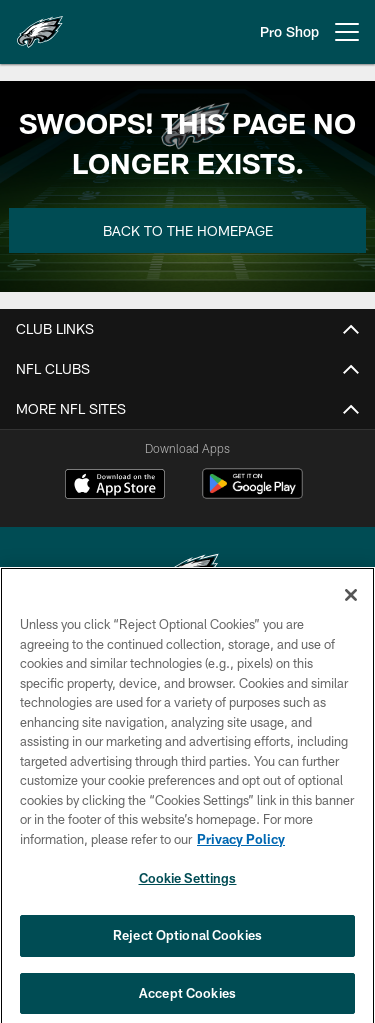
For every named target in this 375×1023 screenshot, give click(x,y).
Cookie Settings (188, 887)
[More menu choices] (347, 32)
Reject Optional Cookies (187, 943)
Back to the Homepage (188, 230)
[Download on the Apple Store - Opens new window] (115, 486)
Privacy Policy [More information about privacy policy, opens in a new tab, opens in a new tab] (241, 847)
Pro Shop (289, 31)
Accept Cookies (187, 1001)
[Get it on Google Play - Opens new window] (252, 493)
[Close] (351, 603)
